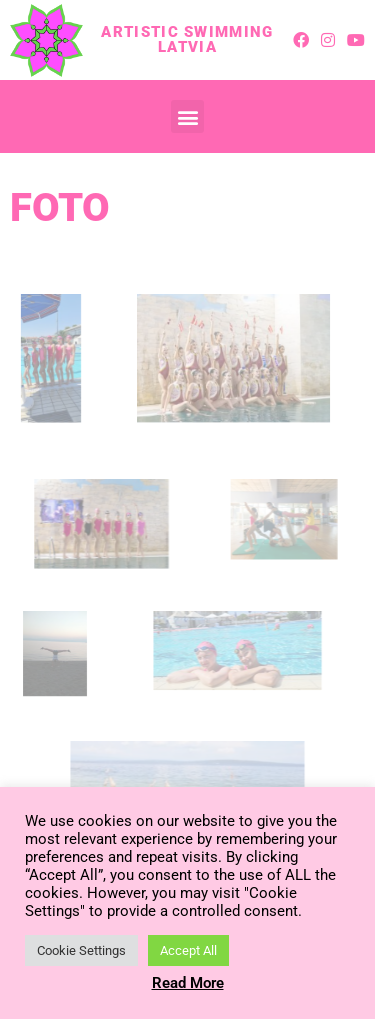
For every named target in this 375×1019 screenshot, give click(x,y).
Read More (188, 983)
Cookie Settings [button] (81, 950)
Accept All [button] (188, 950)
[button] (187, 116)
